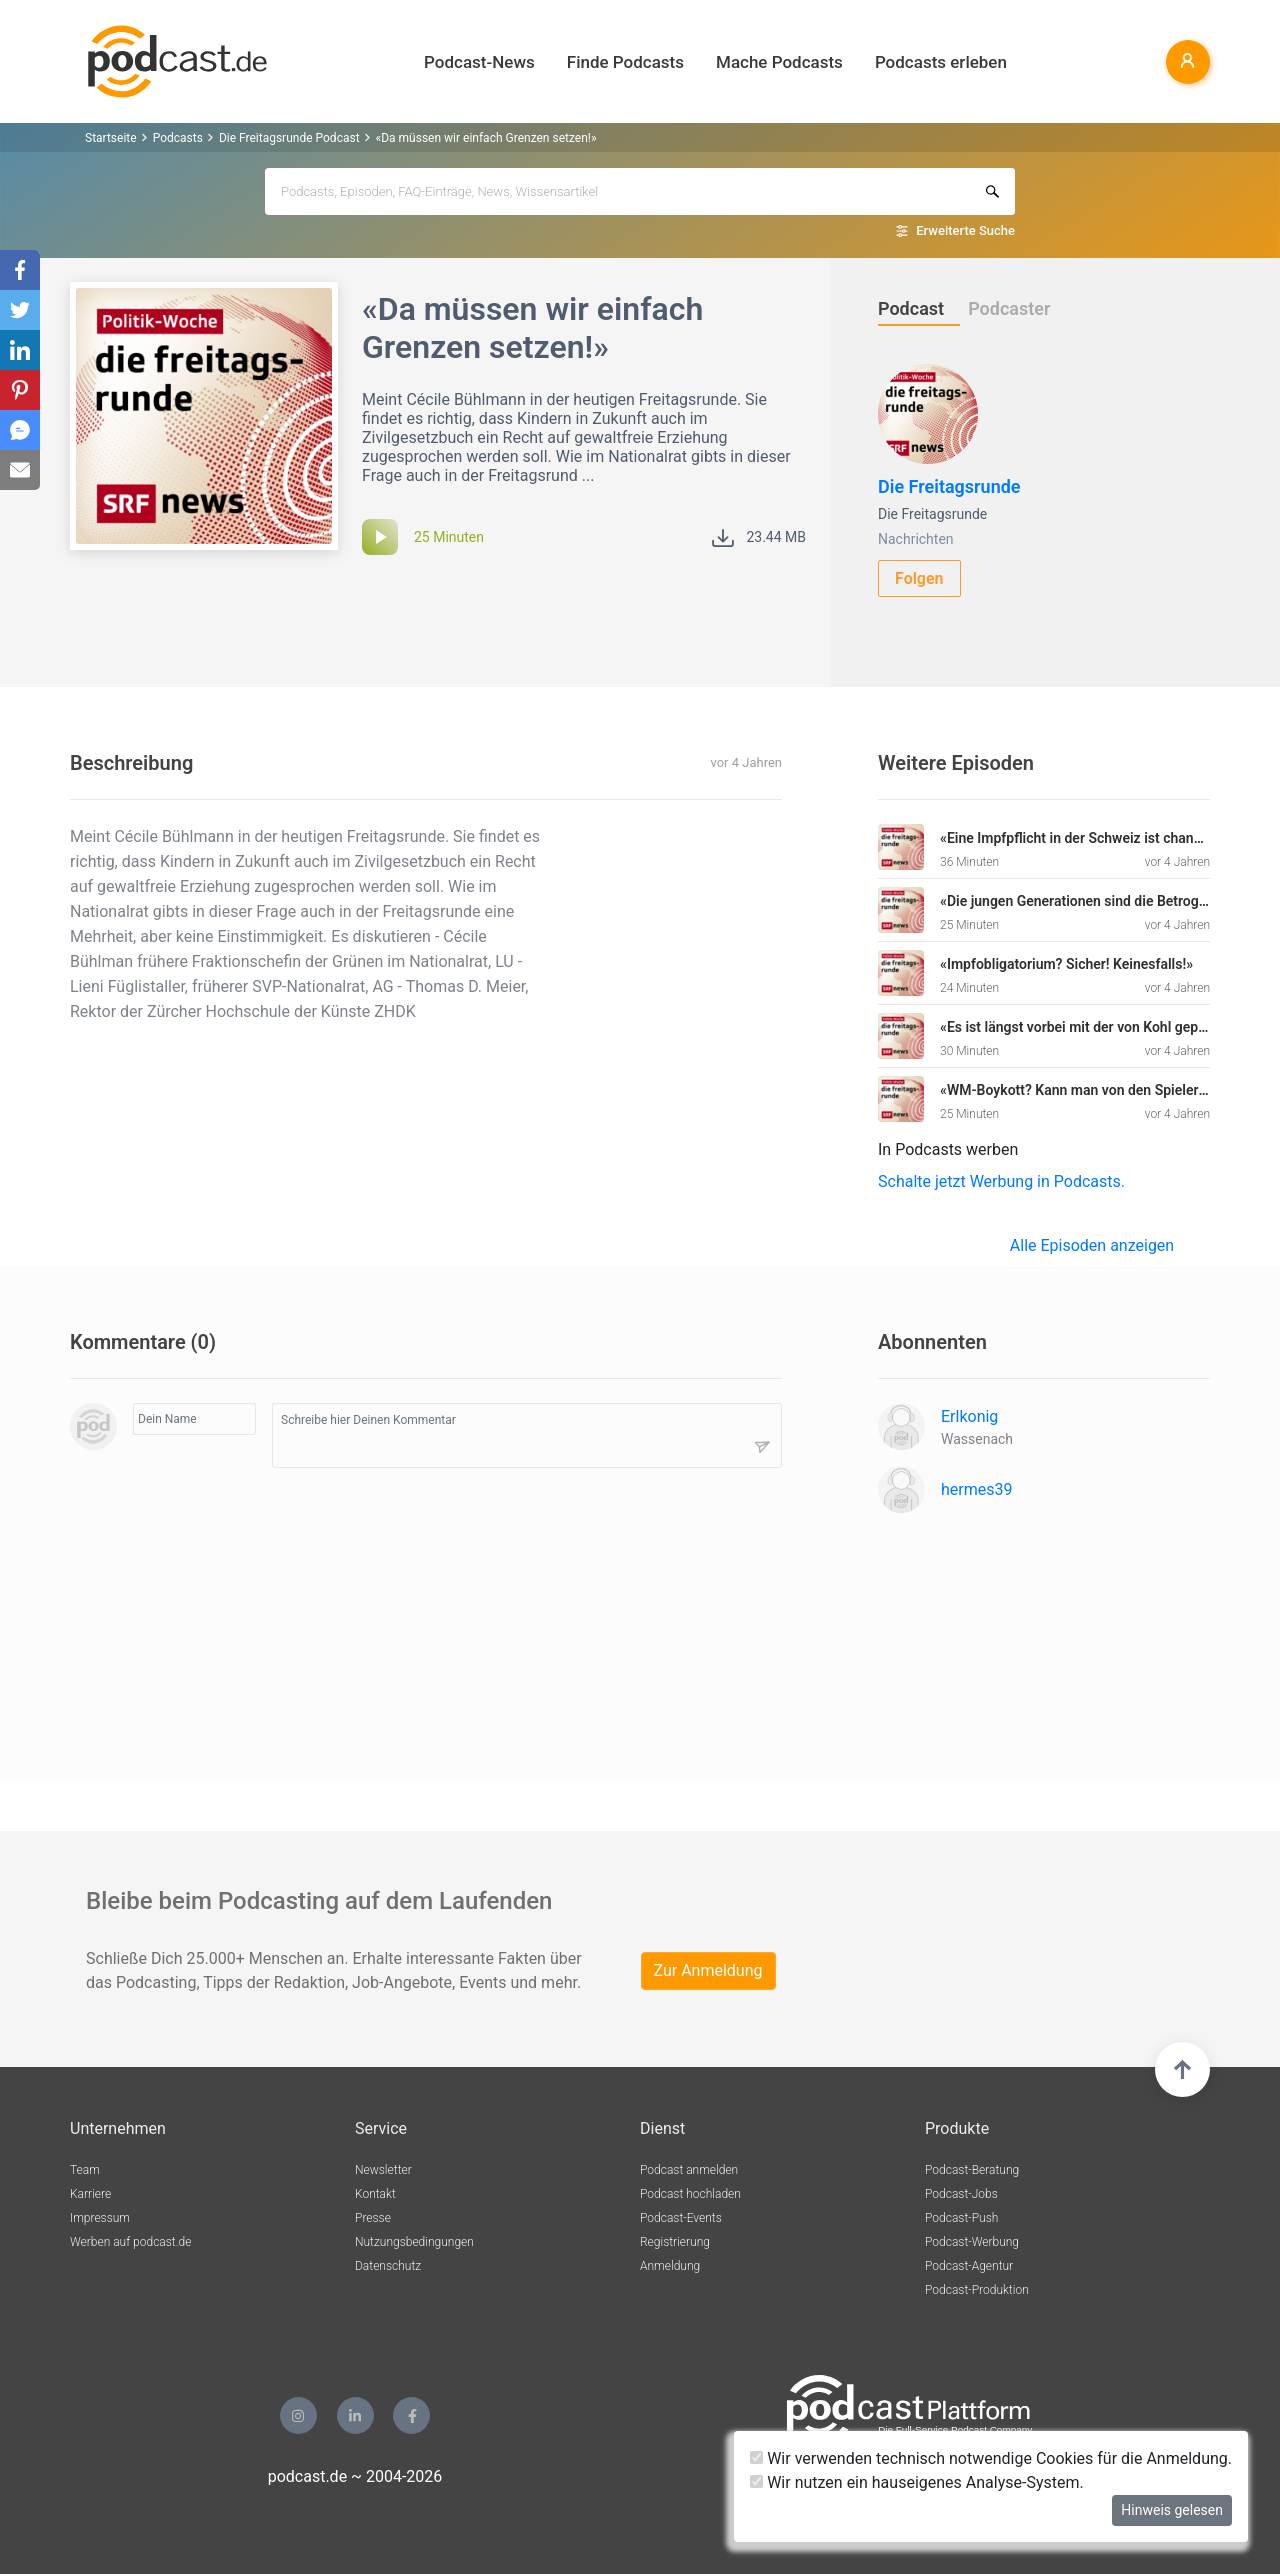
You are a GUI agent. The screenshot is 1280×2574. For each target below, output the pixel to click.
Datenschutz (388, 2266)
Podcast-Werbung (972, 2242)
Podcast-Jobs (961, 2194)
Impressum (100, 2218)
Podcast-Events (681, 2218)
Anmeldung (670, 2266)
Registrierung (675, 2242)
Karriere (90, 2194)
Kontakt (375, 2194)
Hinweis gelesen (1172, 2510)
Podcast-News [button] (479, 62)
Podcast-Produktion (977, 2290)
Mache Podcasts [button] (779, 62)
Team (85, 2170)
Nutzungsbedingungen (414, 2242)
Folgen (919, 578)
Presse (373, 2218)
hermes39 (976, 1489)
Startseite (111, 138)
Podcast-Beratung (972, 2170)
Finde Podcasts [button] (625, 62)
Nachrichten (916, 539)
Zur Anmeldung (708, 1970)
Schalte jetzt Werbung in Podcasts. (1001, 1181)
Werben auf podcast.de (130, 2242)
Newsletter (383, 2170)
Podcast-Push (961, 2218)
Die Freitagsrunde (949, 486)
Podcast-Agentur (969, 2266)
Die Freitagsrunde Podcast (289, 138)
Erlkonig (969, 1416)
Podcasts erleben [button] (941, 62)
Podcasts (178, 138)
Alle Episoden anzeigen (1092, 1245)
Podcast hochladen (690, 2194)
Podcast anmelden (689, 2170)
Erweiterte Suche (965, 230)
